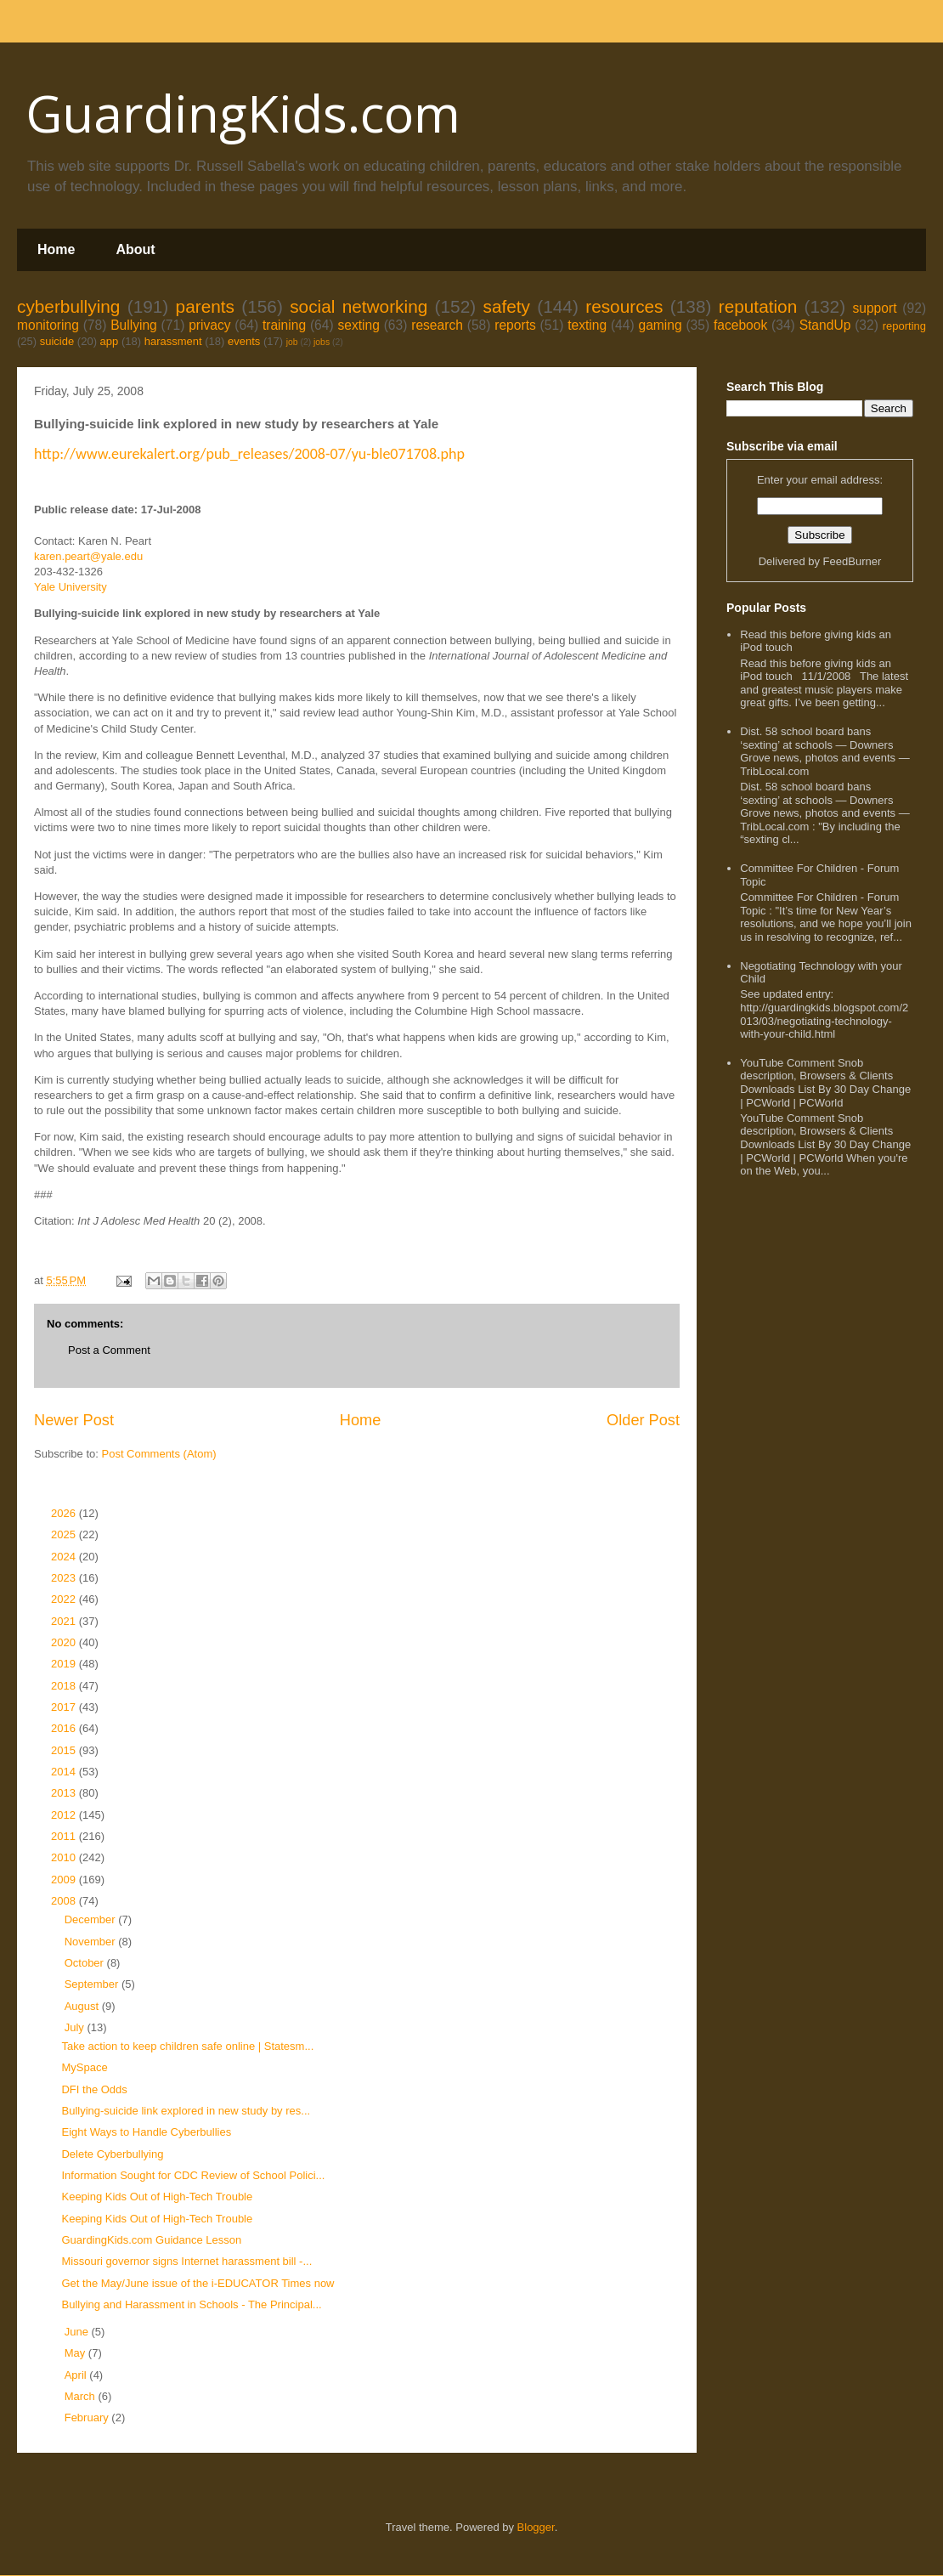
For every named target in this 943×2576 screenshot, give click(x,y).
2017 (65, 1707)
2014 (65, 1771)
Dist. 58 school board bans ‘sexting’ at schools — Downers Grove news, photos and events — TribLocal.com (824, 751)
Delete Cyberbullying (112, 2154)
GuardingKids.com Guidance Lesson (151, 2239)
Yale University (70, 586)
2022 (65, 1599)
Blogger (536, 2527)
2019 (65, 1663)
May (76, 2353)
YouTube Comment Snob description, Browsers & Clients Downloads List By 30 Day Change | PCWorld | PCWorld (825, 1082)
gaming (659, 325)
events (244, 341)
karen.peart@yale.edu (88, 556)
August (83, 2006)
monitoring (48, 325)
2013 (65, 1792)
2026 (65, 1513)
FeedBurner (852, 561)
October (86, 1962)
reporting (904, 326)
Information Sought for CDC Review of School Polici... (193, 2175)
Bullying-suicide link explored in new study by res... (185, 2110)
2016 (65, 1728)
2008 (65, 1900)
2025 (65, 1534)
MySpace (84, 2067)
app (109, 341)
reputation (758, 306)
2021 (65, 1621)
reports (515, 325)
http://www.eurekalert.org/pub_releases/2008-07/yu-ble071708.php (249, 453)
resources (624, 306)
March (82, 2396)
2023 (65, 1577)
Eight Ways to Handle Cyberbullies (146, 2132)
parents (205, 306)
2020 (65, 1642)
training (284, 325)
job (292, 342)
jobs (321, 342)
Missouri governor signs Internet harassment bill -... (186, 2261)
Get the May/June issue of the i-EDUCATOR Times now (197, 2283)
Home (56, 249)
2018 (65, 1685)
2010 (65, 1857)
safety (506, 306)
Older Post (643, 1420)
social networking (358, 306)
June (78, 2331)
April (77, 2375)
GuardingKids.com (242, 113)
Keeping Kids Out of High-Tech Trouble (156, 2196)
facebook (740, 325)
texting (587, 325)
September (93, 1984)
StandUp (825, 325)
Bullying (133, 325)
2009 (65, 1879)
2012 (65, 1815)
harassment (173, 341)
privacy (209, 325)
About (135, 249)
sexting (358, 325)
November (92, 1941)
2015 (65, 1750)
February (88, 2417)
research (437, 325)
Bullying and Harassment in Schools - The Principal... (191, 2304)
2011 (65, 1836)
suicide (57, 341)
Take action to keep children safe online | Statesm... (187, 2046)
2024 (65, 1556)
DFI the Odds (94, 2089)
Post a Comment (109, 1350)
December (92, 1919)
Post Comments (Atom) (159, 1453)
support (874, 308)
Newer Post (74, 1420)
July (76, 2027)
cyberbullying (68, 306)
